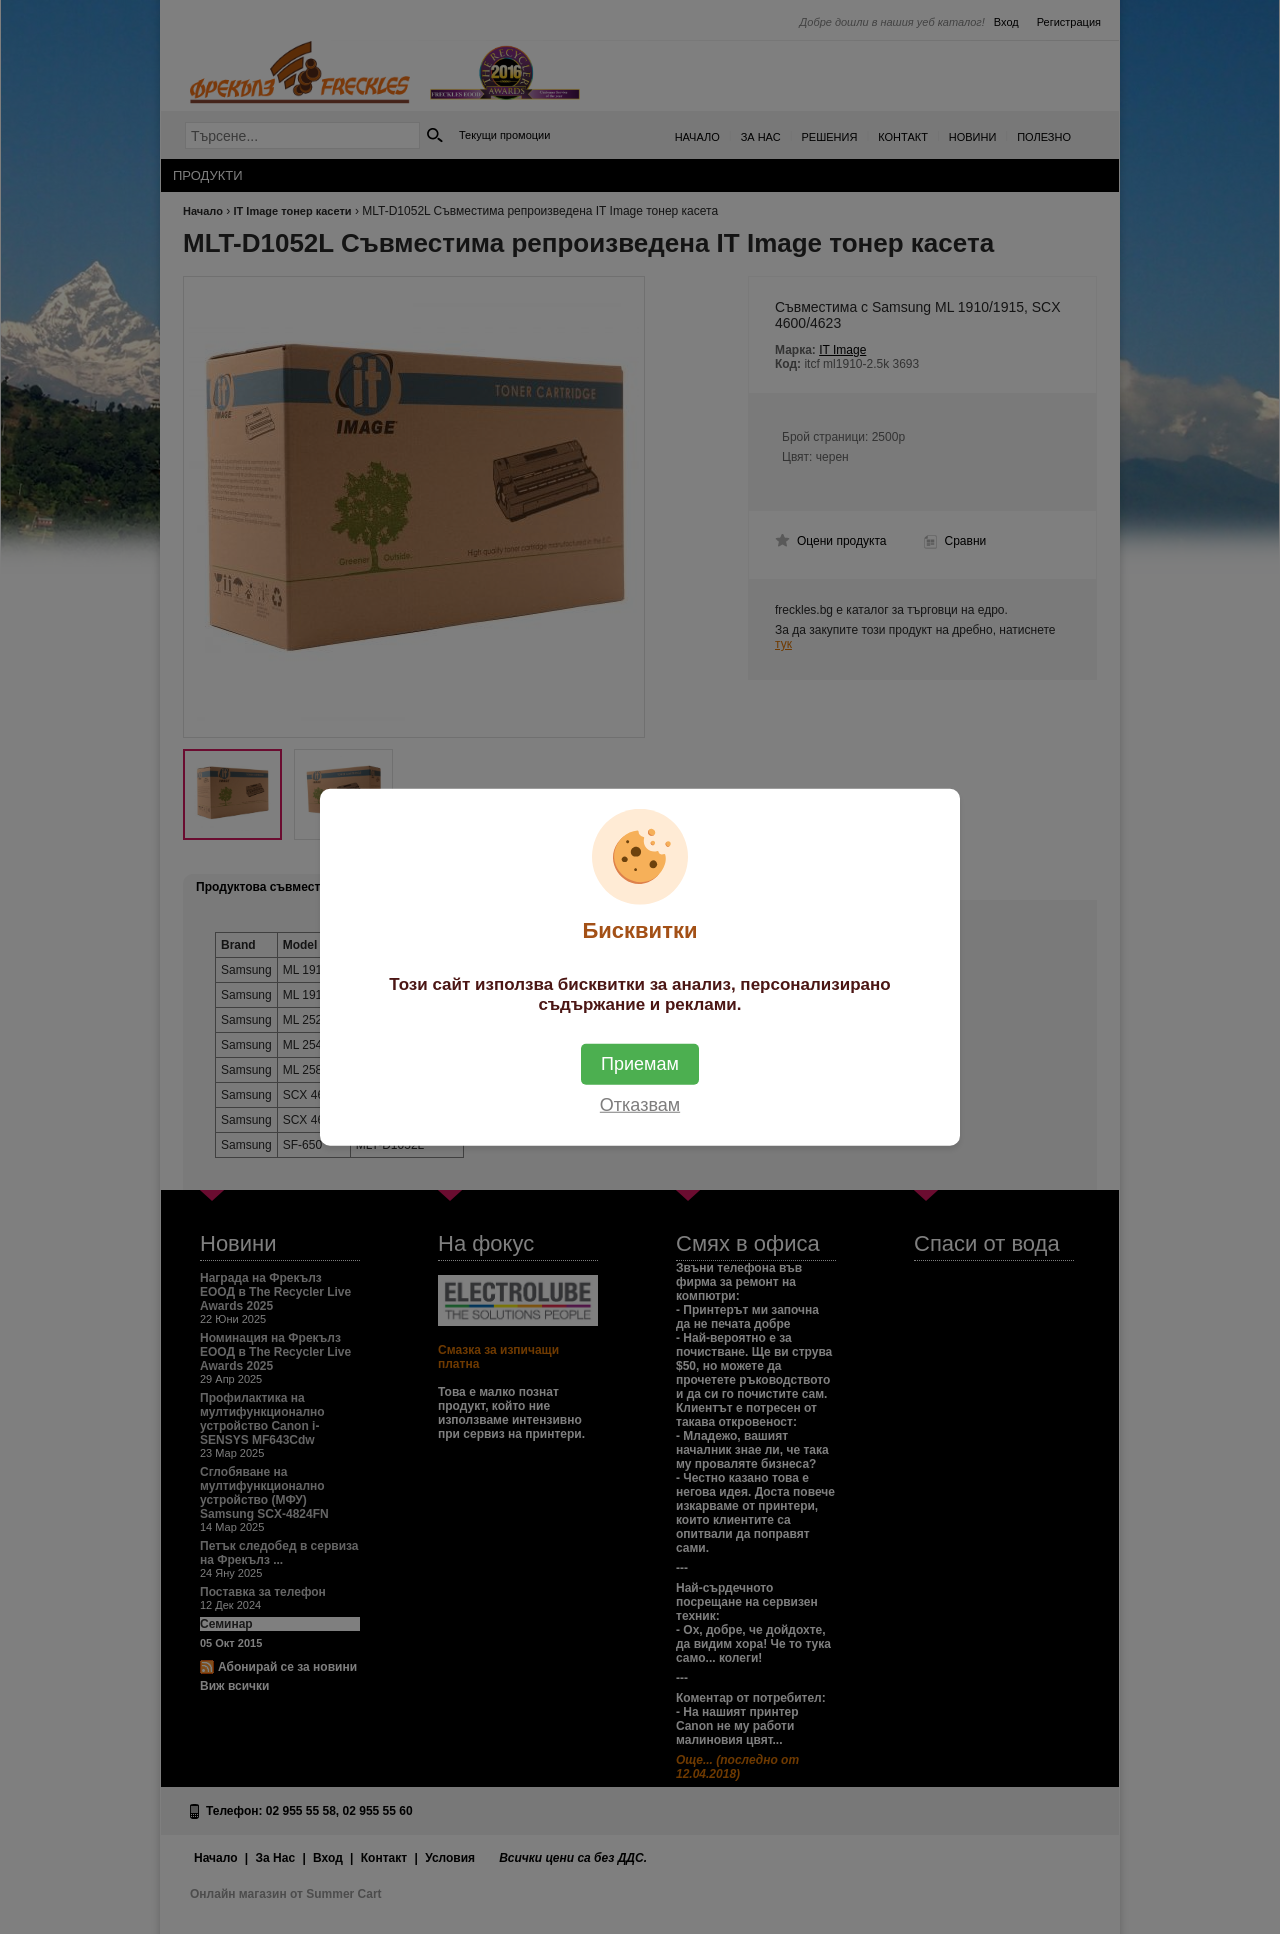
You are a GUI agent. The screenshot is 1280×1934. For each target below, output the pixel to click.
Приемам (640, 1063)
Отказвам (640, 1104)
